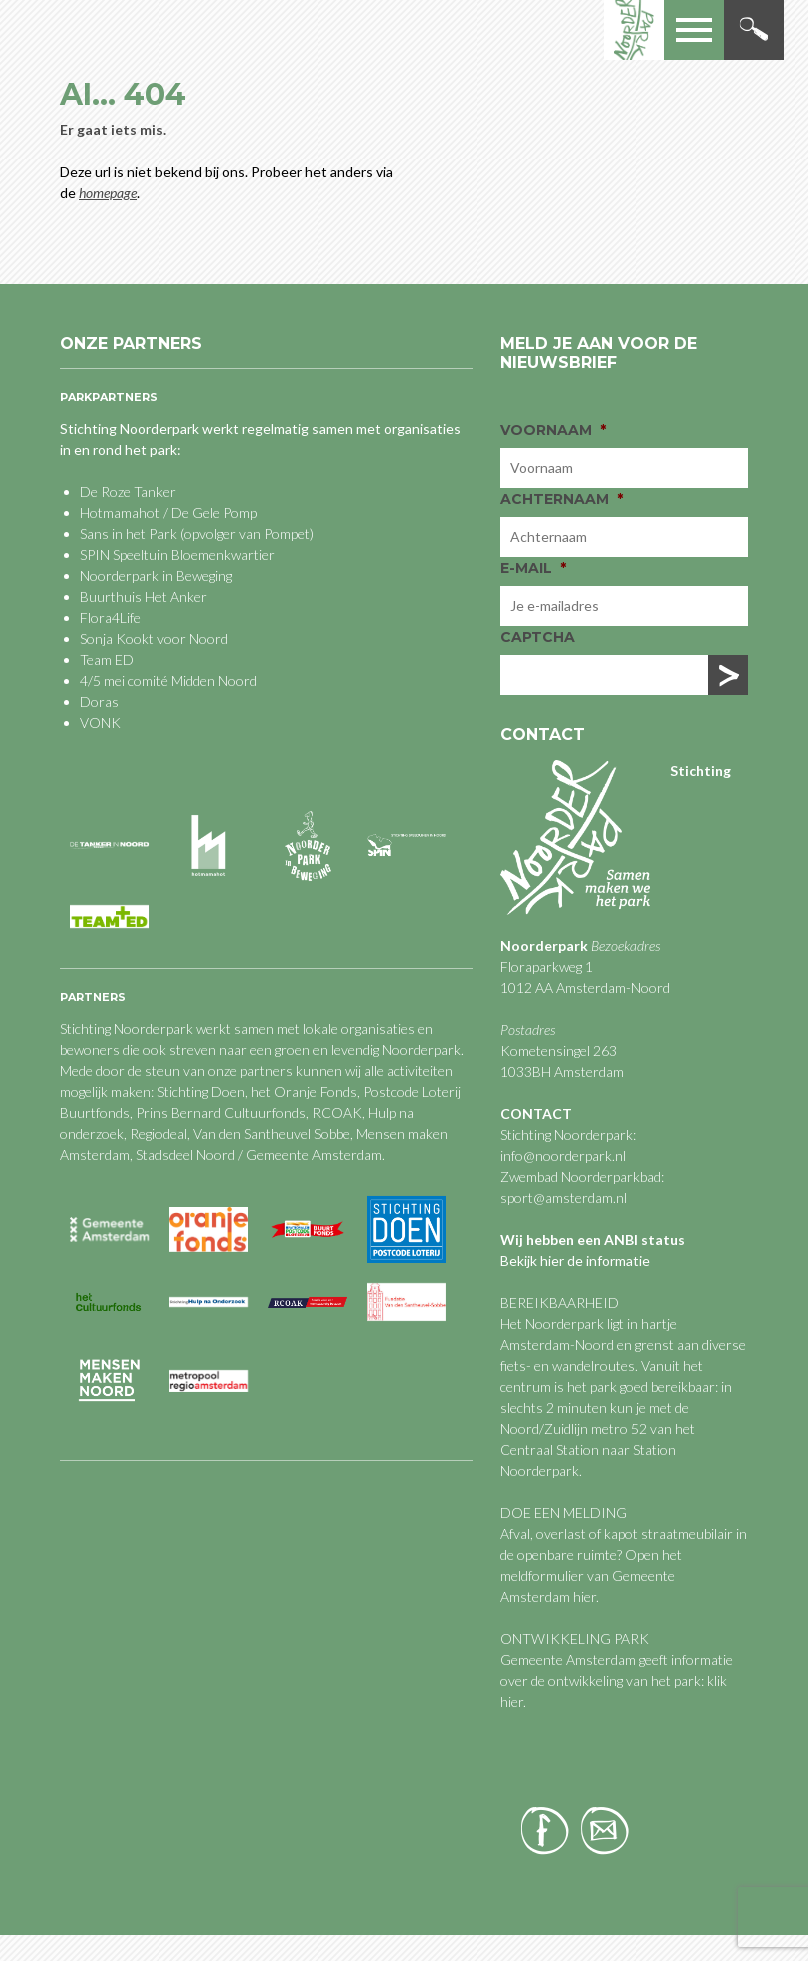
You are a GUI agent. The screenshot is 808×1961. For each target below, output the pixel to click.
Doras (99, 701)
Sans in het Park (128, 533)
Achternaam (561, 499)
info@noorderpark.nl (563, 1155)
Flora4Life (110, 617)
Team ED (107, 659)
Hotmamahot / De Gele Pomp (168, 512)
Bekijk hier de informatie (575, 1260)
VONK (100, 722)
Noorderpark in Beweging (156, 575)
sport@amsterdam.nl (563, 1197)
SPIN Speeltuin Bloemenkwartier (177, 554)
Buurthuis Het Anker (143, 596)
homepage (108, 192)
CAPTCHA (537, 637)
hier (584, 1596)
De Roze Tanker (128, 491)
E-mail (533, 568)
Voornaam (553, 430)
